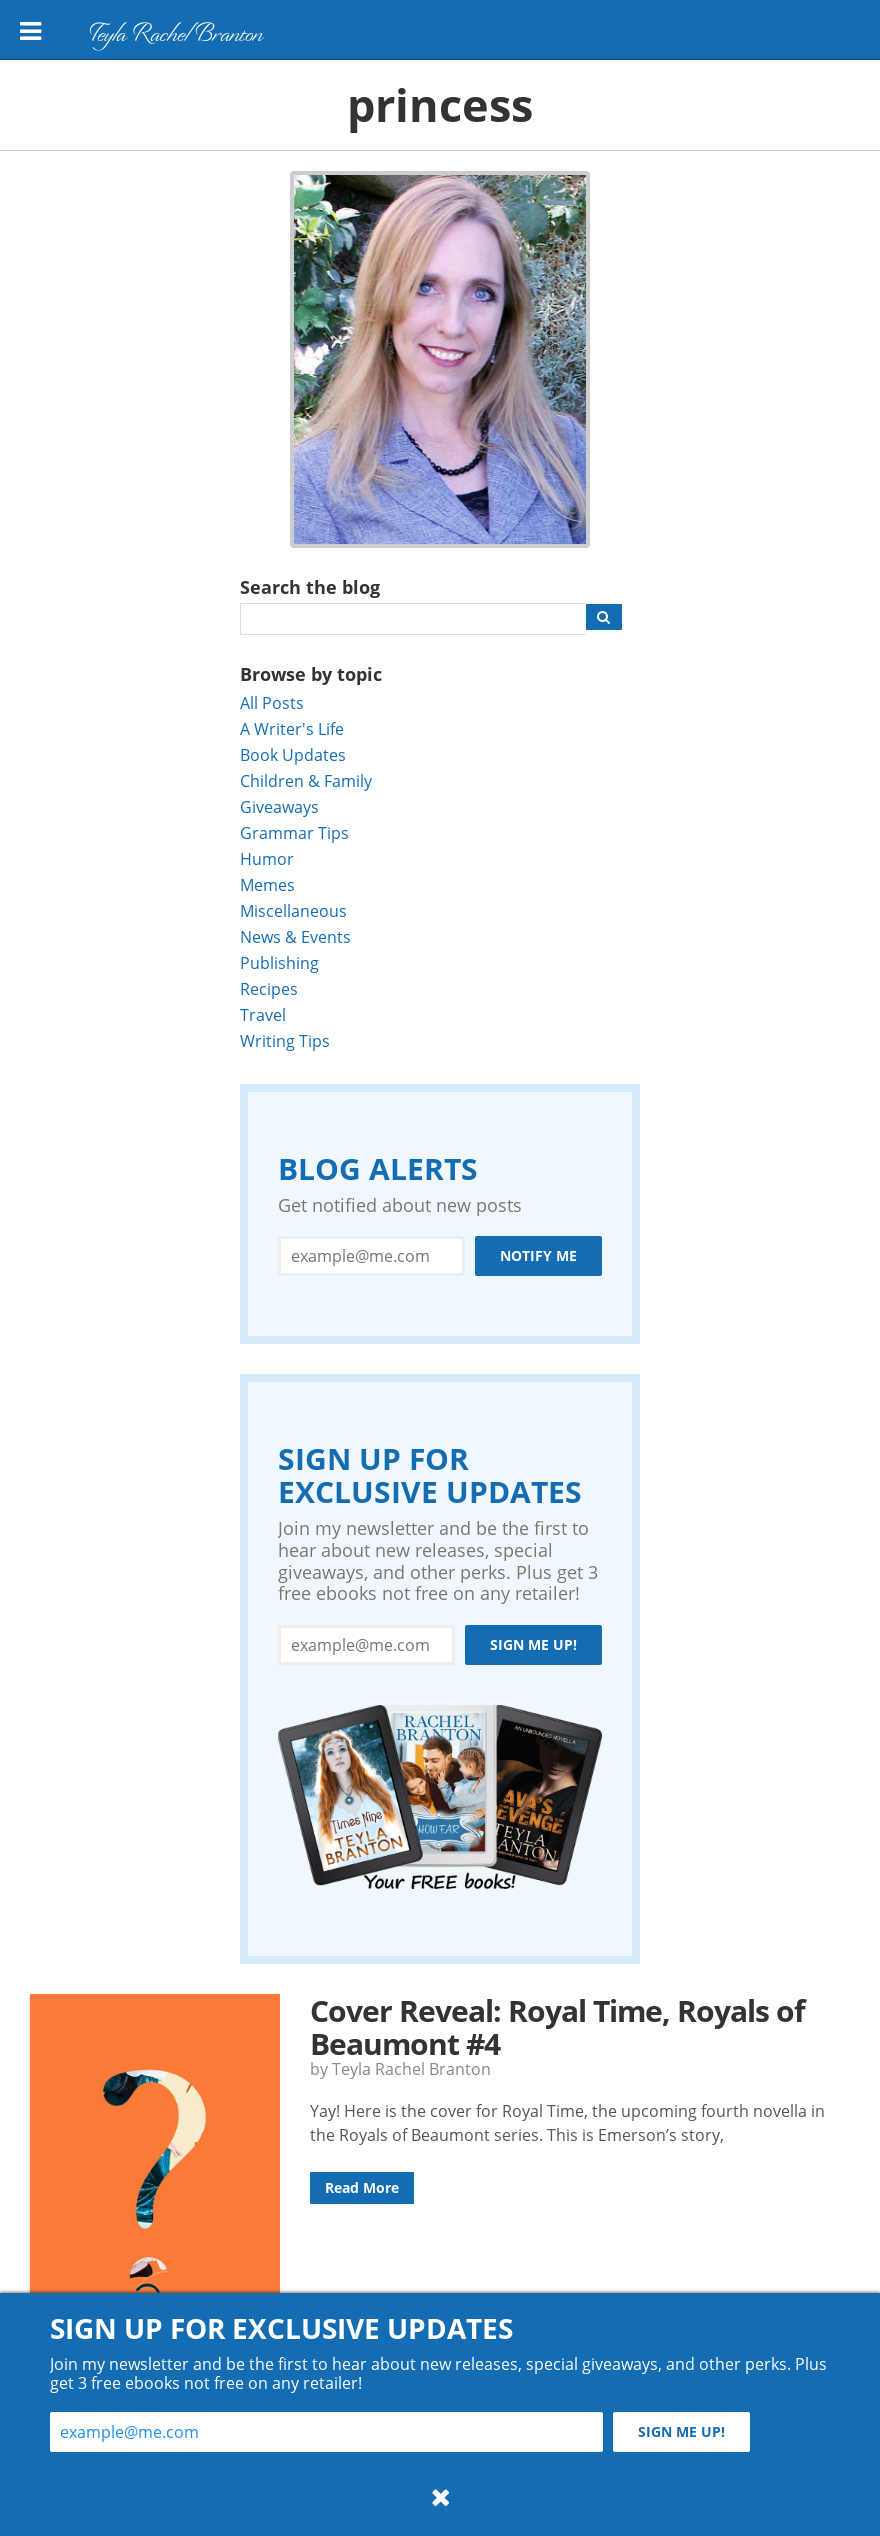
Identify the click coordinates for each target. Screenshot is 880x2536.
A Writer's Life (292, 728)
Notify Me (538, 1255)
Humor (267, 858)
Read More (362, 2187)
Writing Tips (285, 1040)
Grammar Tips (294, 832)
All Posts (272, 702)
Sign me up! (533, 1644)
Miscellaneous (293, 910)
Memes (267, 884)
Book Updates (293, 754)
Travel (263, 1014)
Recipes (269, 988)
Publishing (279, 962)
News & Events (295, 936)
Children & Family (306, 780)
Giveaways (279, 806)
